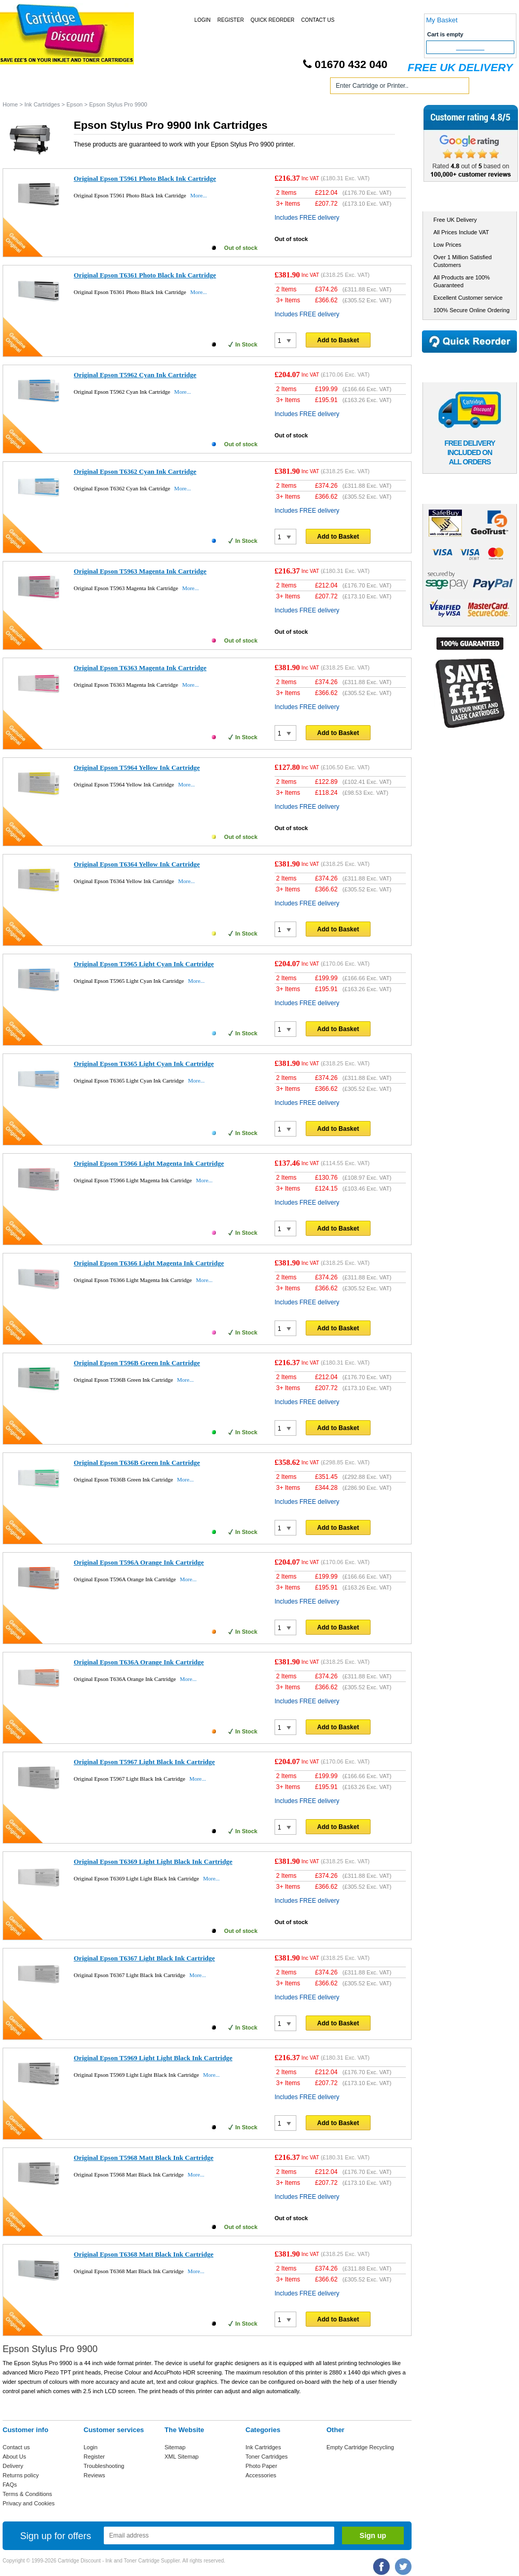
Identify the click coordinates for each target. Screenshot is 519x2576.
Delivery (13, 2466)
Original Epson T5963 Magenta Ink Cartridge (140, 571)
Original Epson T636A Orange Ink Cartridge (139, 1662)
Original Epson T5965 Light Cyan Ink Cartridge (144, 964)
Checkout (470, 47)
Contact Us (317, 20)
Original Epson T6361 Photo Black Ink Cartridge (145, 275)
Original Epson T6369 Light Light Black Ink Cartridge (153, 1861)
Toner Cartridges (160, 87)
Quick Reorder (272, 20)
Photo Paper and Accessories (261, 87)
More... (198, 195)
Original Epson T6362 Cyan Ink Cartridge (135, 471)
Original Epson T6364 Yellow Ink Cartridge (137, 864)
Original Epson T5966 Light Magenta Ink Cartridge (149, 1163)
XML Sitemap (182, 2456)
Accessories (260, 2475)
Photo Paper (261, 2466)
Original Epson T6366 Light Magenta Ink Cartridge (149, 1263)
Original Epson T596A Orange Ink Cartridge (139, 1562)
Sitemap (175, 2447)
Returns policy (21, 2475)
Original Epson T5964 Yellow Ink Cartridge (137, 767)
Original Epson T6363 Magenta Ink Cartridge (140, 668)
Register (230, 20)
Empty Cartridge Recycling (360, 2447)
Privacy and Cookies (28, 2503)
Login (203, 20)
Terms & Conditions (27, 2494)
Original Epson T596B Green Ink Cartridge (137, 1363)
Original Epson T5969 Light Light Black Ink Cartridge (153, 2058)
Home (22, 87)
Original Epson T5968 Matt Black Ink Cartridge (143, 2157)
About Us (14, 2456)
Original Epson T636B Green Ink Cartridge (137, 1462)
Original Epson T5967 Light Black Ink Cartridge (144, 1762)
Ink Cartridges (82, 87)
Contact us (16, 2447)
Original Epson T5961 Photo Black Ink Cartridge (145, 178)
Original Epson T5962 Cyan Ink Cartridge (135, 375)
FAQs (10, 2484)
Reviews (94, 2475)
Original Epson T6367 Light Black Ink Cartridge (144, 1958)
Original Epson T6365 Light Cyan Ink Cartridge (144, 1063)
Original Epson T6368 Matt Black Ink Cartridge (143, 2254)
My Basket (442, 20)
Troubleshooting (104, 2466)
